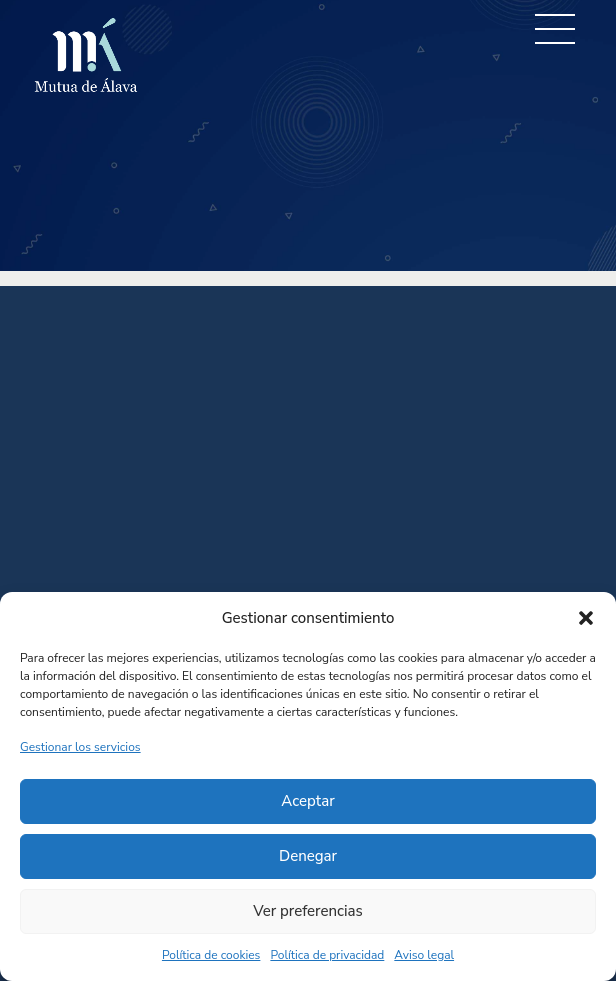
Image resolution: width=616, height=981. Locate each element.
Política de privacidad (327, 955)
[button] (586, 618)
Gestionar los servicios (80, 747)
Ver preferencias (308, 911)
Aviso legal (424, 955)
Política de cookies (211, 955)
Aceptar (307, 801)
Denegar (308, 856)
